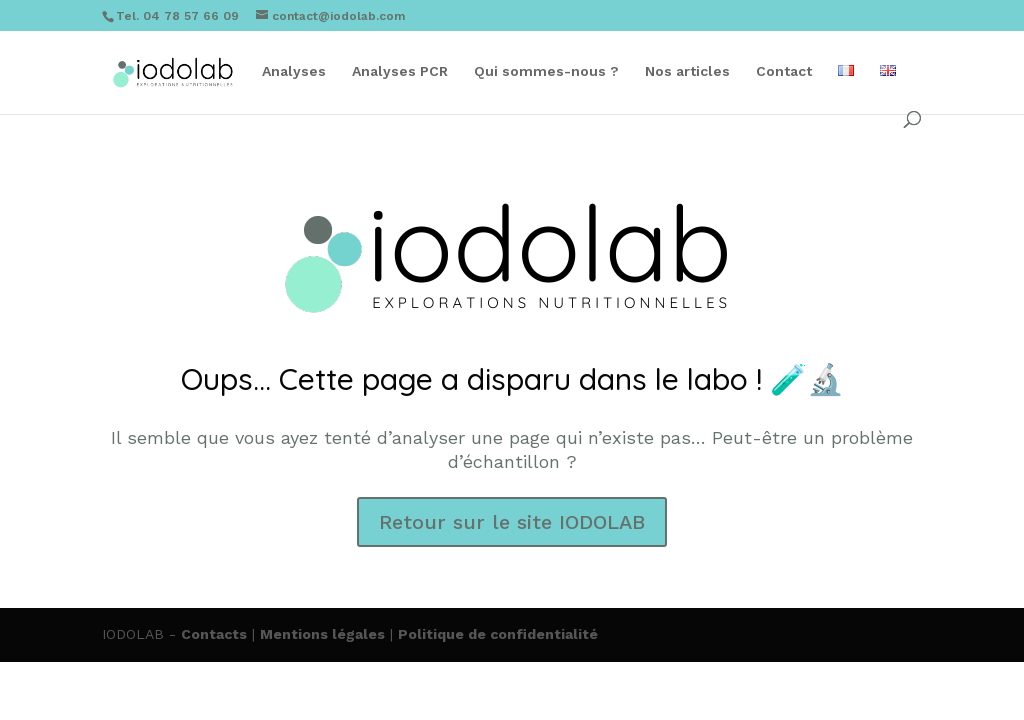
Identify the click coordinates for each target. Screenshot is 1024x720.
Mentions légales (322, 634)
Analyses (294, 71)
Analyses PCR (400, 71)
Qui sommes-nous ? (546, 71)
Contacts (214, 634)
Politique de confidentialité (498, 634)
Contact (784, 71)
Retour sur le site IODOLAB (512, 522)
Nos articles (687, 71)
